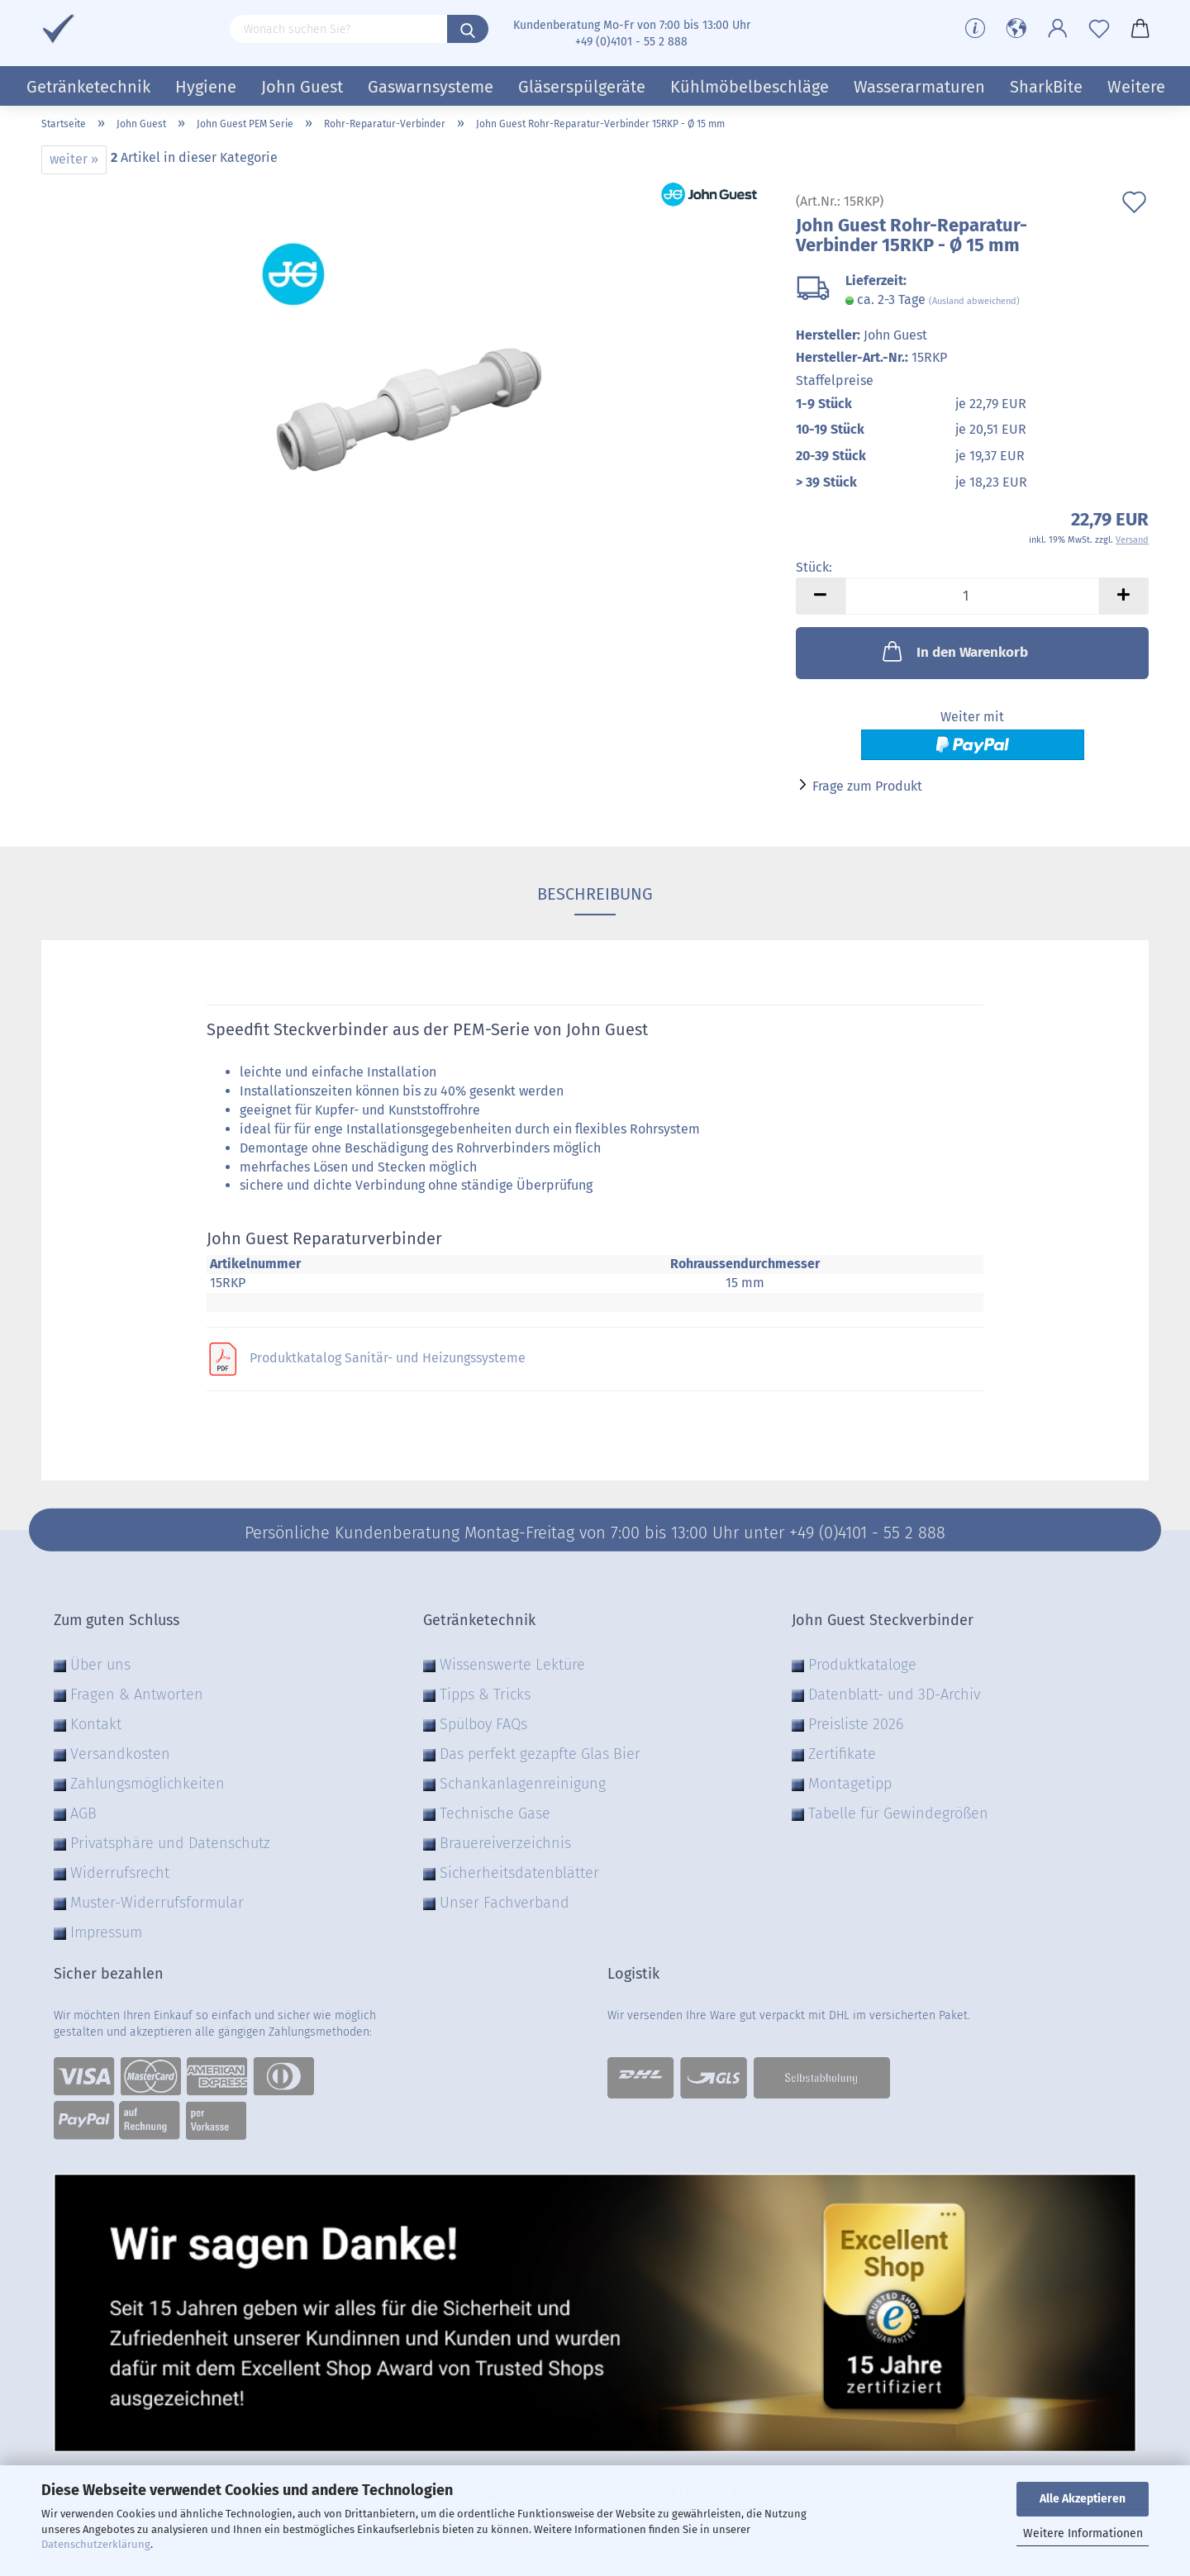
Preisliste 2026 (855, 1724)
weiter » (74, 159)
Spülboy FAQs (483, 1724)
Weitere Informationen (1083, 2533)
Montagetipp (850, 1784)
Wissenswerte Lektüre (512, 1665)
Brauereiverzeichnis (505, 1843)
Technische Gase (495, 1813)
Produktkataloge (862, 1665)
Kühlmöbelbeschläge (749, 87)
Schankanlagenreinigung (523, 1784)
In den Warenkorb (953, 651)
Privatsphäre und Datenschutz (170, 1843)
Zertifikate (842, 1754)
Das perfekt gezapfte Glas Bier (540, 1754)
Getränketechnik (88, 87)
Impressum (106, 1932)
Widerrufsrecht (119, 1873)
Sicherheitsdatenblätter (519, 1873)
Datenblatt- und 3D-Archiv (894, 1694)
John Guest (302, 87)
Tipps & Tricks (485, 1694)
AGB (83, 1813)
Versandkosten (120, 1754)
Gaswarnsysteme (430, 87)
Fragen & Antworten (136, 1694)
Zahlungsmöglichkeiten (147, 1784)
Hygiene (205, 87)
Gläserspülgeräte (581, 87)
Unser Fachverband (504, 1903)
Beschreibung (595, 894)
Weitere (1136, 87)
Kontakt (95, 1724)
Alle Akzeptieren (1083, 2499)
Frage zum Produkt (867, 786)
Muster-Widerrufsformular (157, 1903)
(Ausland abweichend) (974, 301)
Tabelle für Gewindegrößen (898, 1813)
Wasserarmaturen (919, 87)
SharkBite (1046, 87)
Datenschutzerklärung (95, 2544)
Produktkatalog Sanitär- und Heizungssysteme (388, 1358)
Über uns (100, 1665)
